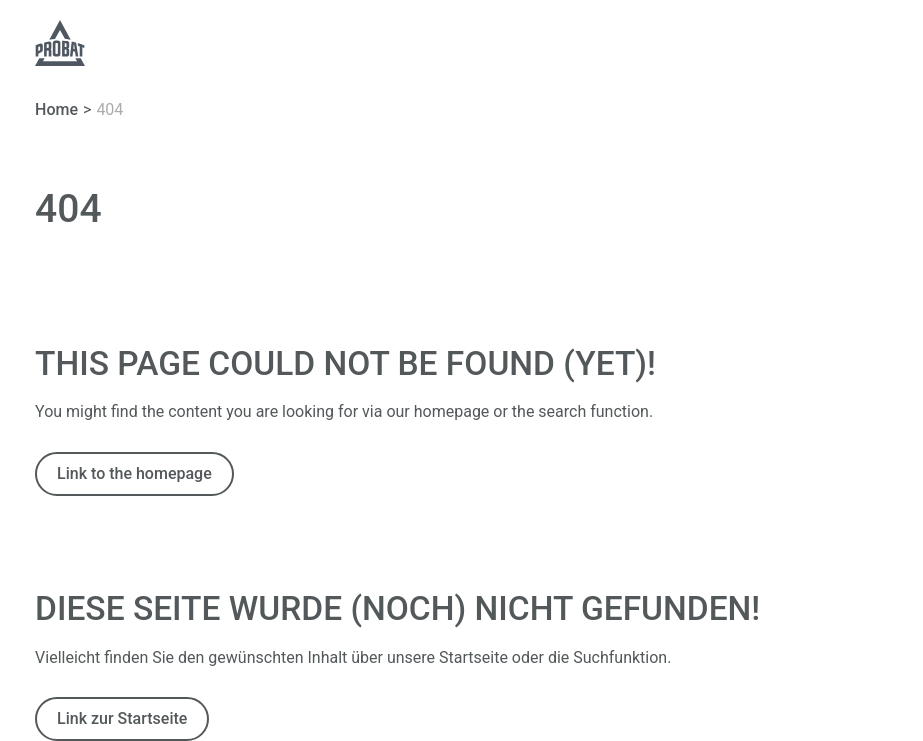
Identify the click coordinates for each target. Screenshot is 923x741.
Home (56, 109)
